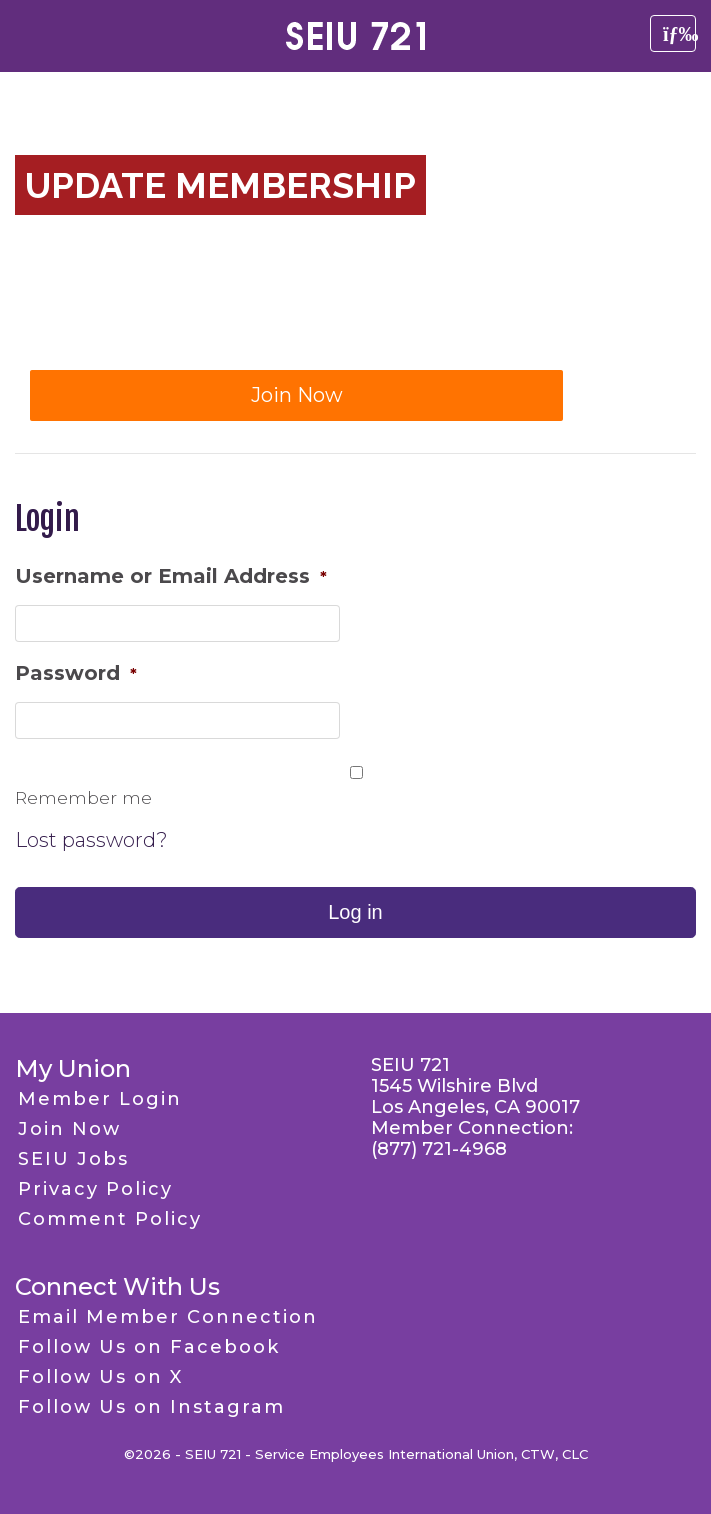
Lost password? (91, 840)
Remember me (83, 797)
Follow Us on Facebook (149, 1347)
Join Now (297, 395)
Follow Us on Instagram (151, 1407)
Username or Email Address (171, 576)
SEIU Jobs (73, 1159)
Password (76, 673)
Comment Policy (110, 1219)
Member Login (100, 1099)
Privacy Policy (95, 1189)
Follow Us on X (100, 1377)
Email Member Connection (168, 1317)
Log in (355, 912)
